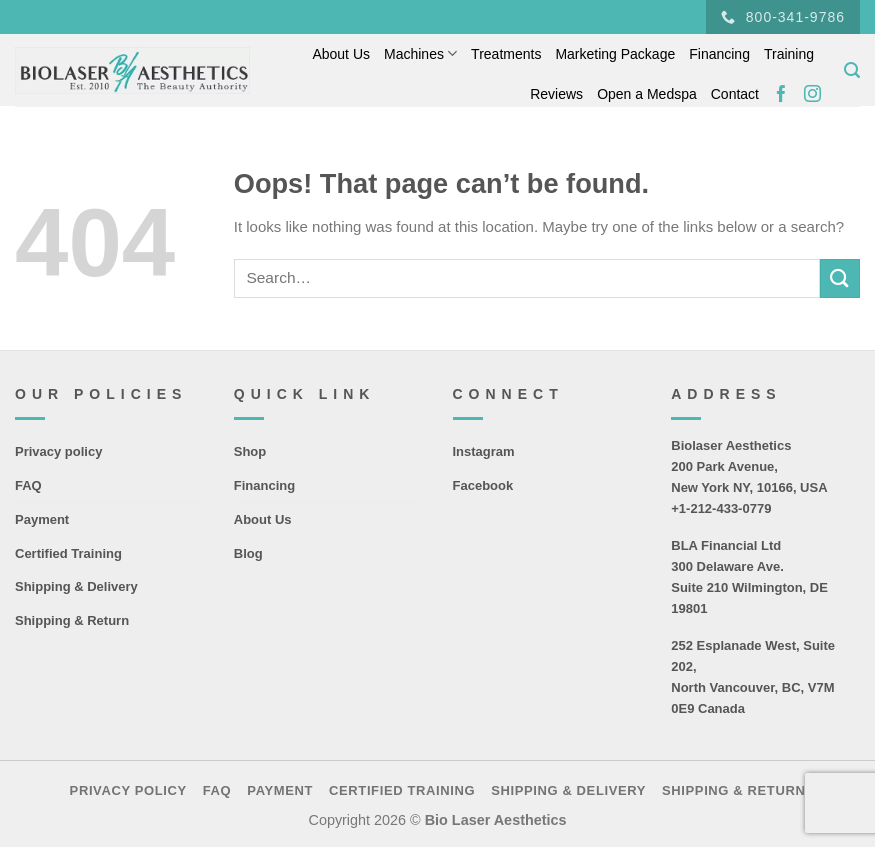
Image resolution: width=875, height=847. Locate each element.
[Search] (852, 70)
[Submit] (840, 278)
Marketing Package (615, 54)
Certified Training (68, 553)
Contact (735, 94)
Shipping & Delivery (76, 586)
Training (789, 54)
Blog (248, 553)
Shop (250, 451)
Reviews (556, 94)
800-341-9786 (783, 17)
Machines (420, 53)
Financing (719, 54)
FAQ (28, 485)
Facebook (483, 485)
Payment (42, 519)
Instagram (484, 451)
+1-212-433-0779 (721, 508)
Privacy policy (58, 451)
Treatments (506, 54)
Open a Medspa (647, 94)
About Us (341, 54)
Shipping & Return (72, 620)
